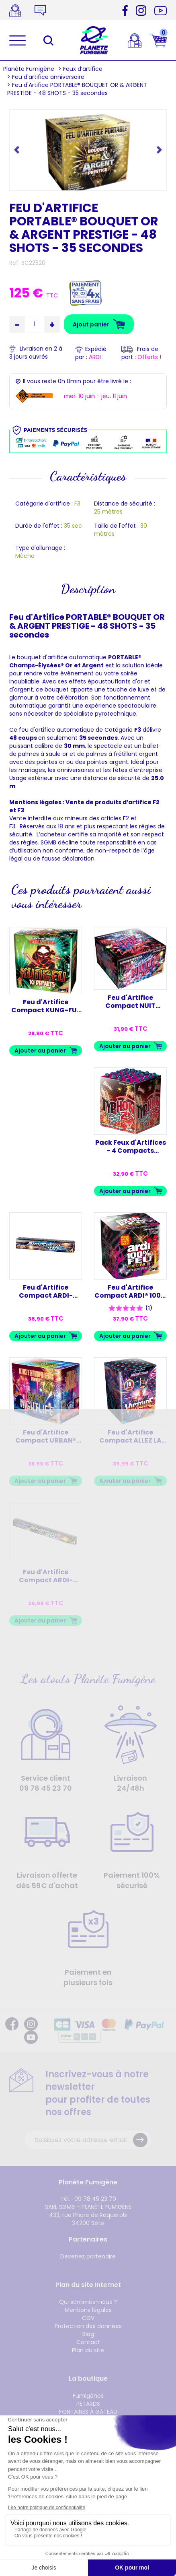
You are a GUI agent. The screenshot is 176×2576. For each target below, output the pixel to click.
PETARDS (88, 2404)
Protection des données (88, 2326)
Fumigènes (88, 2396)
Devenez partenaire (88, 2256)
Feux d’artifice (82, 69)
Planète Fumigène (28, 69)
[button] (17, 149)
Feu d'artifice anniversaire (48, 77)
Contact (88, 2342)
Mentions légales (88, 2310)
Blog (88, 2334)
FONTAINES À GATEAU (88, 2412)
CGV (88, 2318)
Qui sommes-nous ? (88, 2302)
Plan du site (88, 2350)
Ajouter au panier (40, 1050)
